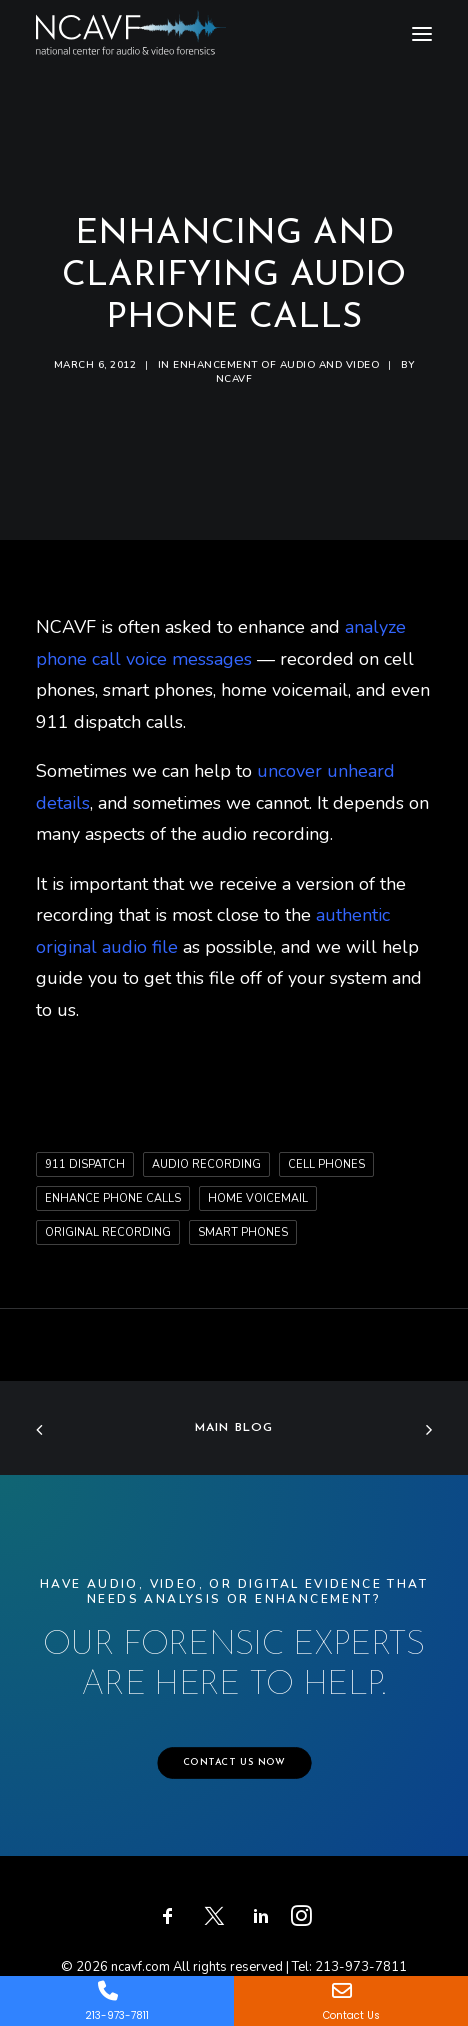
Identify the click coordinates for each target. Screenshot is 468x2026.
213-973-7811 (361, 1967)
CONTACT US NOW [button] (233, 1763)
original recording (108, 1232)
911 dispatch (85, 1164)
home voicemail (258, 1198)
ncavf (234, 379)
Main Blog (234, 1428)
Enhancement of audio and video (276, 365)
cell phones (326, 1164)
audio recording (206, 1164)
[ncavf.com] (131, 20)
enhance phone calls (113, 1198)
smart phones (243, 1232)
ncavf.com (140, 1967)
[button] (422, 34)
